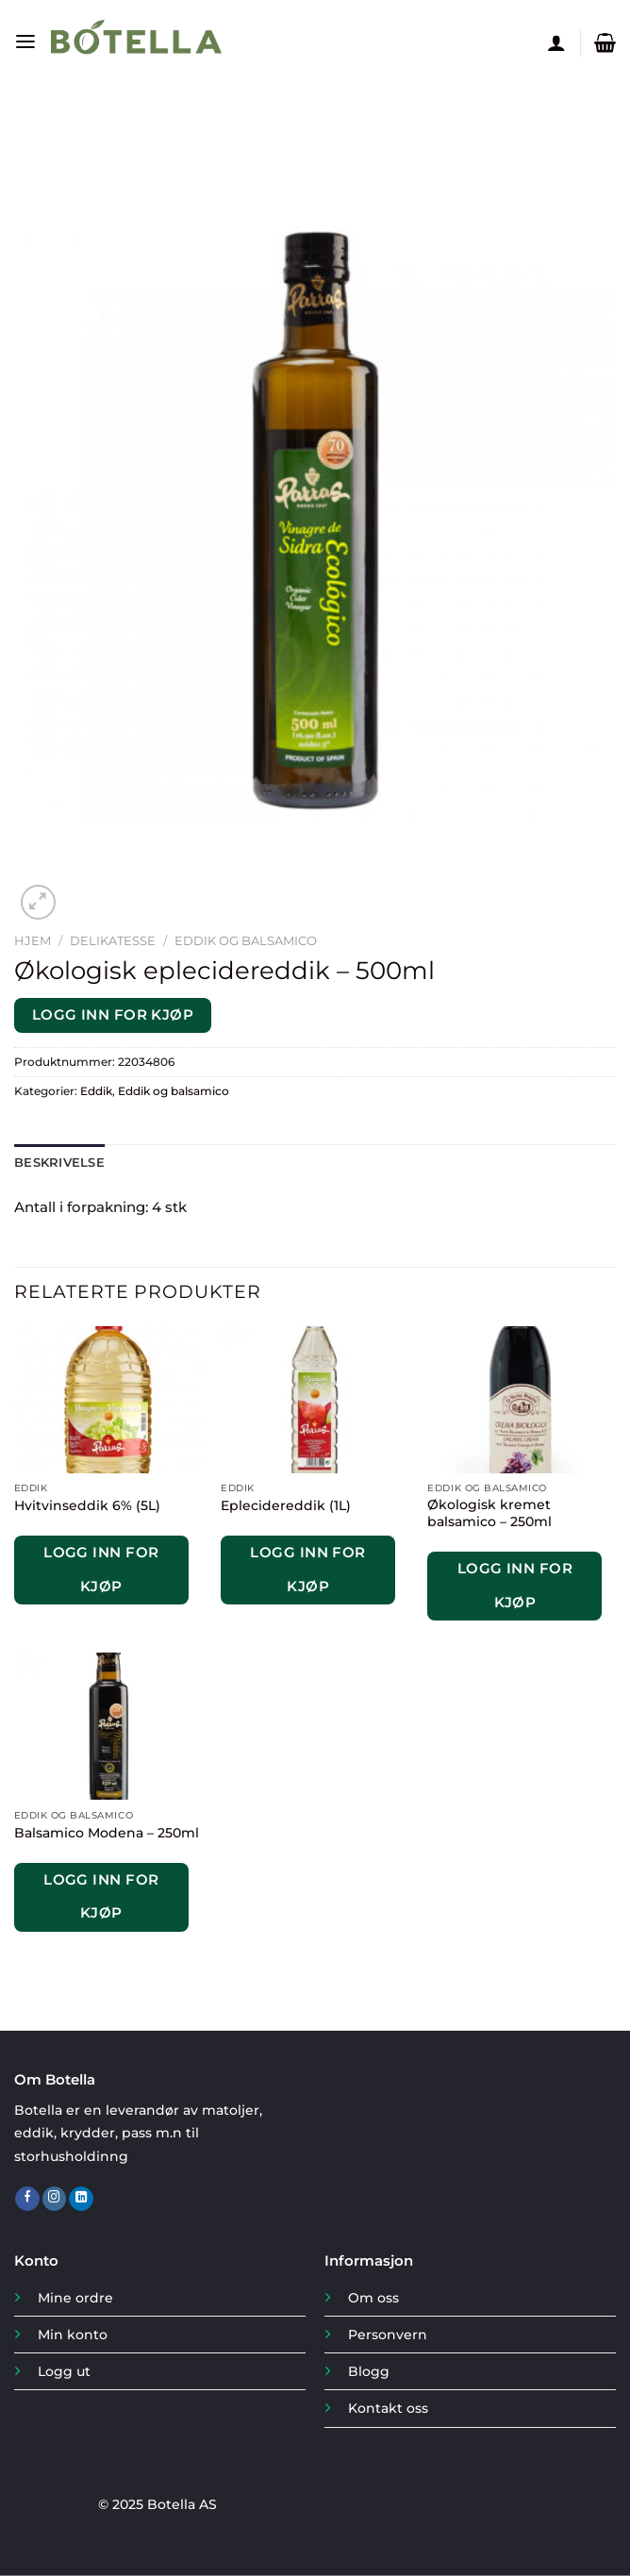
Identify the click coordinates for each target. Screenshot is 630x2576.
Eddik (96, 1091)
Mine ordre (75, 2296)
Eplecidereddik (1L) (286, 1504)
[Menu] (25, 42)
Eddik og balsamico (245, 940)
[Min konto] (556, 42)
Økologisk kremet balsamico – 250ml (489, 1513)
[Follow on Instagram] (54, 2198)
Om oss (373, 2296)
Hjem (32, 940)
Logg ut (64, 2371)
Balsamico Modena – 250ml (106, 1831)
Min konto (73, 2333)
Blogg (369, 2371)
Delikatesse (113, 940)
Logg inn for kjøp (113, 1014)
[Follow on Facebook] (27, 2198)
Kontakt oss (388, 2408)
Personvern (387, 2333)
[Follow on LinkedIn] (81, 2198)
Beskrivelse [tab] (56, 1162)
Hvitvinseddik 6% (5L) (87, 1504)
